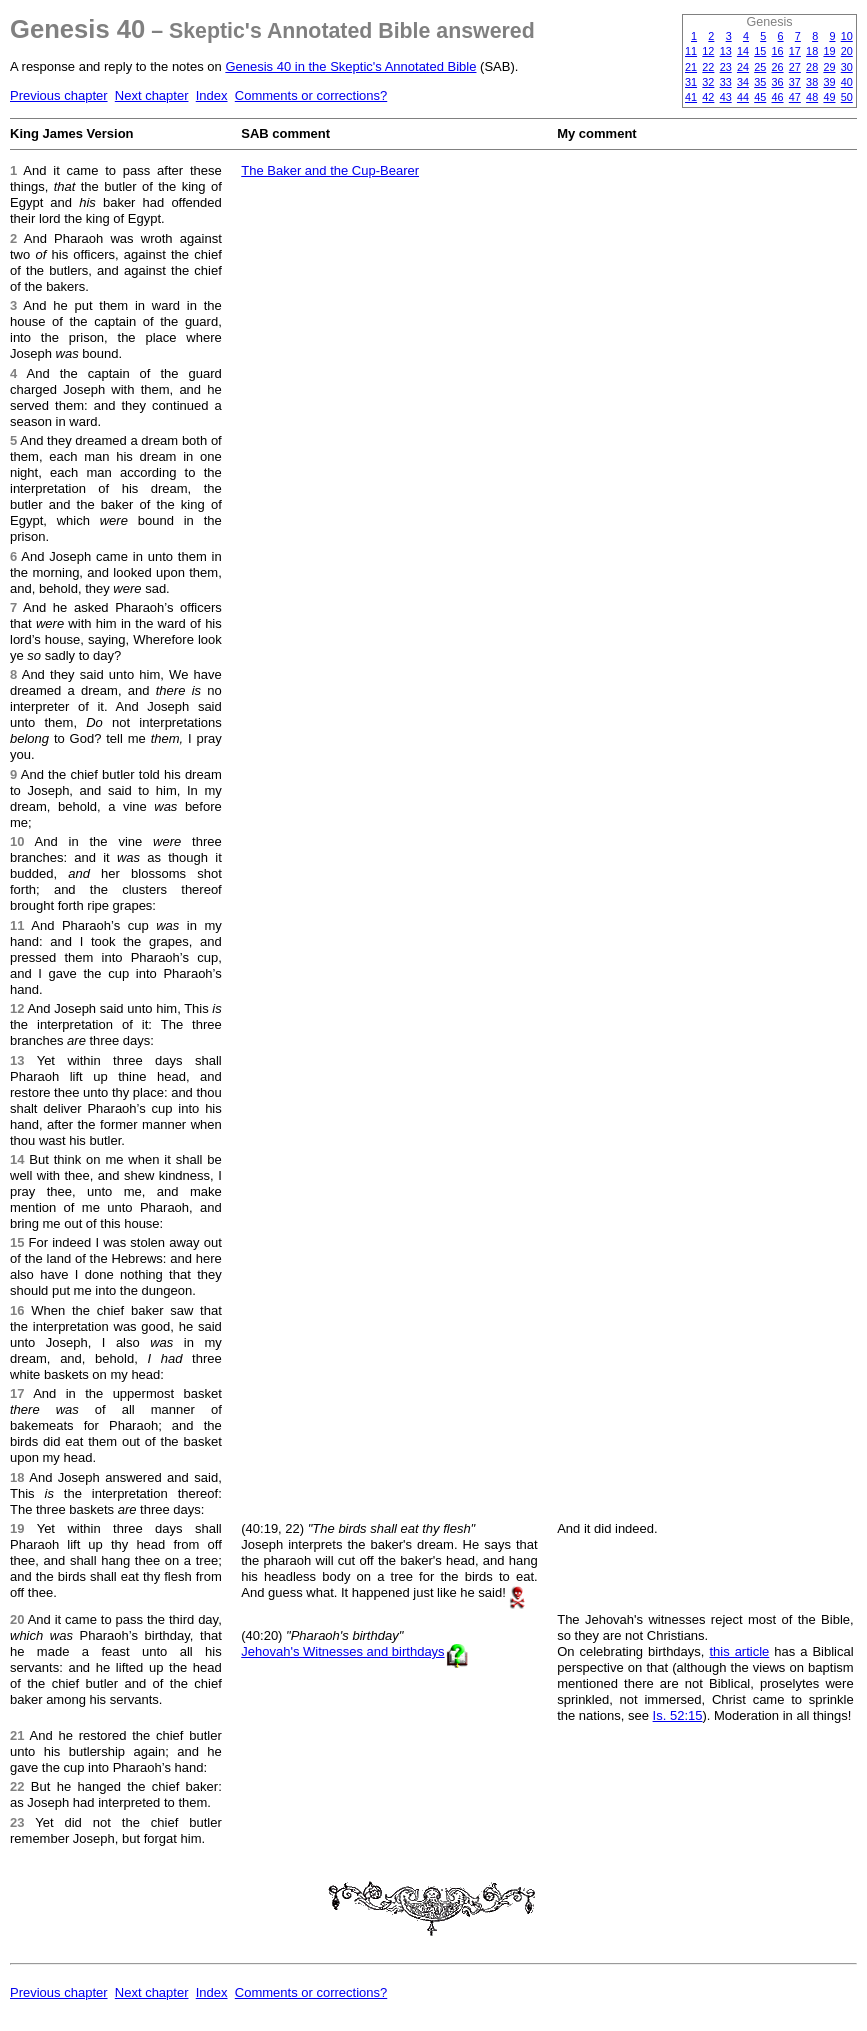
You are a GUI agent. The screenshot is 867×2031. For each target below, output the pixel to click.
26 (778, 67)
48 (812, 97)
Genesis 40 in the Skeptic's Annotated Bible (350, 66)
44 (743, 97)
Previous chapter (59, 95)
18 (812, 51)
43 (726, 97)
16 (778, 51)
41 (691, 97)
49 (829, 97)
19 (829, 51)
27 (795, 67)
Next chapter (152, 95)
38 (812, 82)
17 (795, 51)
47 (795, 97)
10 (847, 36)
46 (778, 97)
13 (726, 51)
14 (743, 51)
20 (847, 51)
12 (708, 51)
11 (691, 51)
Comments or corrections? (311, 95)
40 (847, 82)
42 (708, 97)
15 (760, 51)
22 (708, 67)
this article (739, 1651)
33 (726, 82)
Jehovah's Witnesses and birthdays (342, 1651)
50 (847, 97)
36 (778, 82)
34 (743, 82)
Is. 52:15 (678, 1715)
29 (829, 67)
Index (212, 95)
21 (691, 67)
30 (847, 67)
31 (691, 82)
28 (812, 67)
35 (760, 82)
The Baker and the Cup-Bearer (330, 170)
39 (829, 82)
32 (708, 82)
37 (795, 82)
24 (743, 67)
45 (760, 97)
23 (726, 67)
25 (760, 67)
